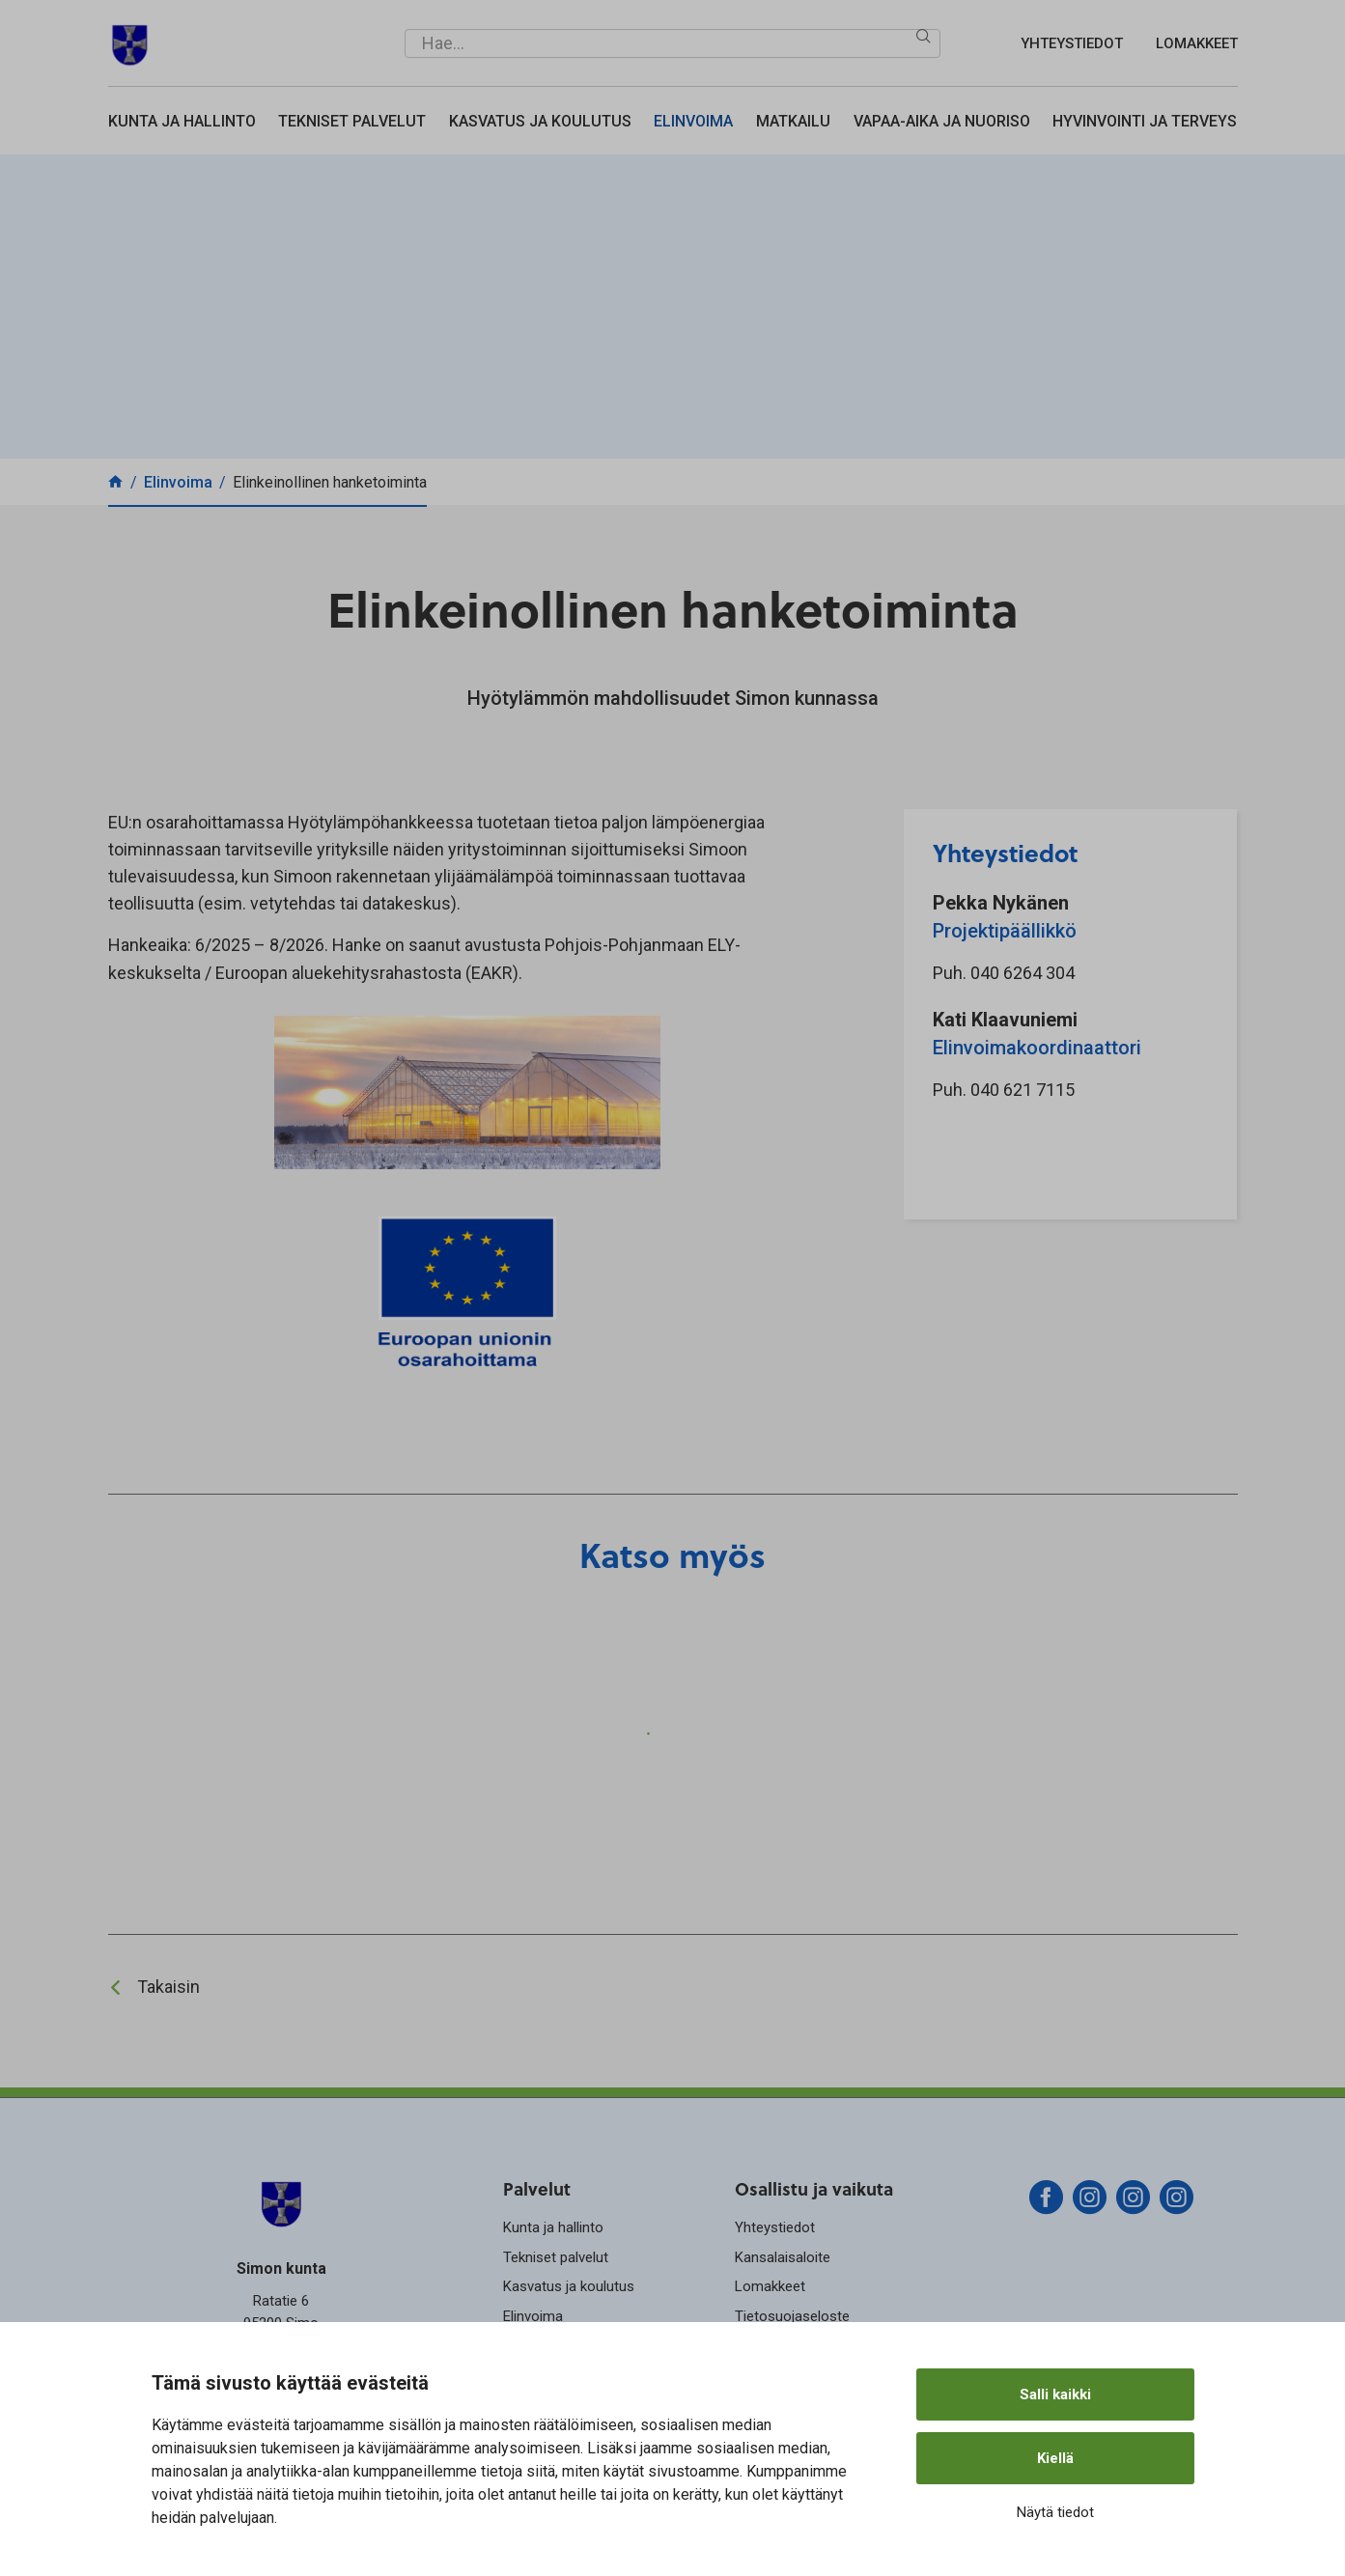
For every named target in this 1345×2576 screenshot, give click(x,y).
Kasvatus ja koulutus (540, 121)
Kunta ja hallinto (182, 121)
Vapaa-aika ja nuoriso (942, 121)
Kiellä (1055, 2458)
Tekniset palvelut (352, 121)
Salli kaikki (1055, 2394)
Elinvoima (693, 121)
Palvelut (537, 2188)
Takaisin (168, 1986)
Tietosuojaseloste (792, 2316)
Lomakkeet (1197, 43)
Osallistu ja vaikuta (814, 2188)
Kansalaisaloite (782, 2257)
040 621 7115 (1022, 1089)
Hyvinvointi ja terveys (1144, 121)
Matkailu (793, 121)
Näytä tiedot (1055, 2512)
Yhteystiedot (1072, 43)
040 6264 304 (1022, 973)
